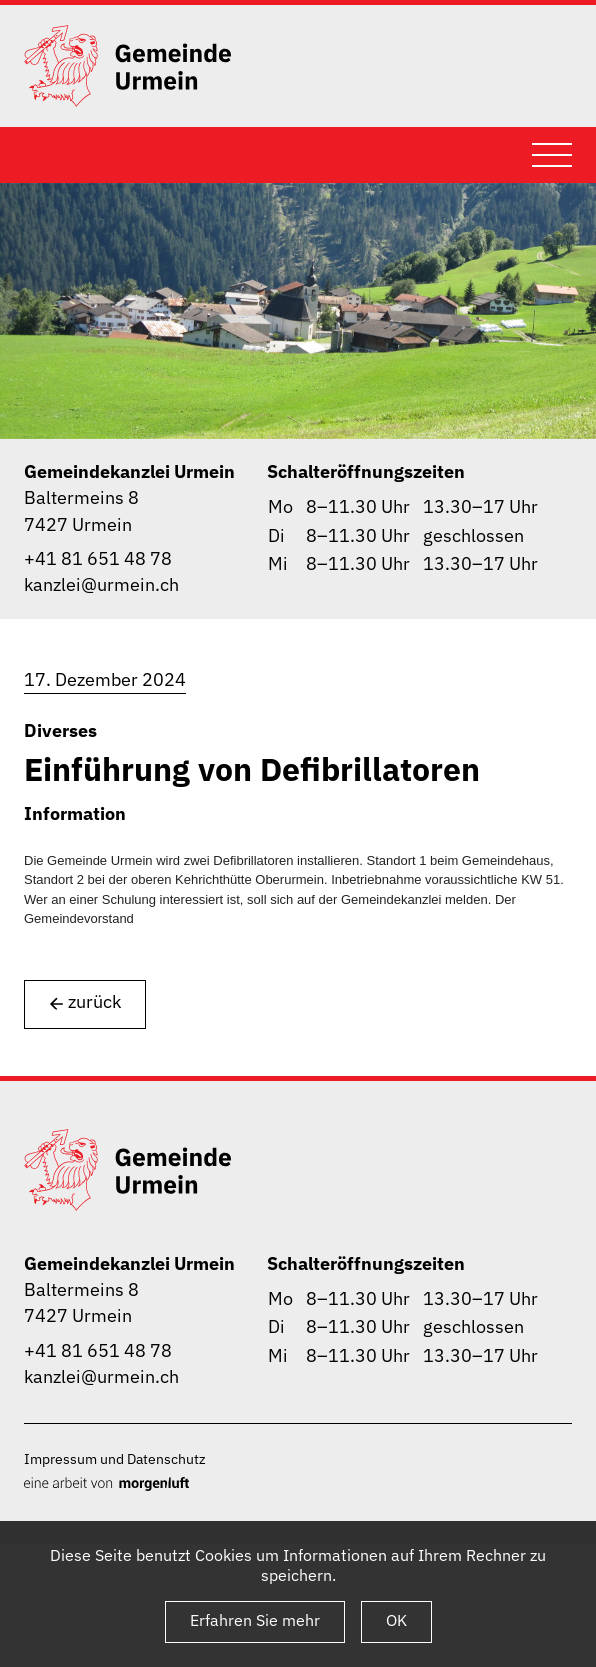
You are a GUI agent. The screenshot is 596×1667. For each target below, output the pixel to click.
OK (396, 1620)
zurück (85, 1002)
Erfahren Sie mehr (255, 1620)
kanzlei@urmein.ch (101, 584)
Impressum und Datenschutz (115, 1458)
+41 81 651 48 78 (98, 558)
